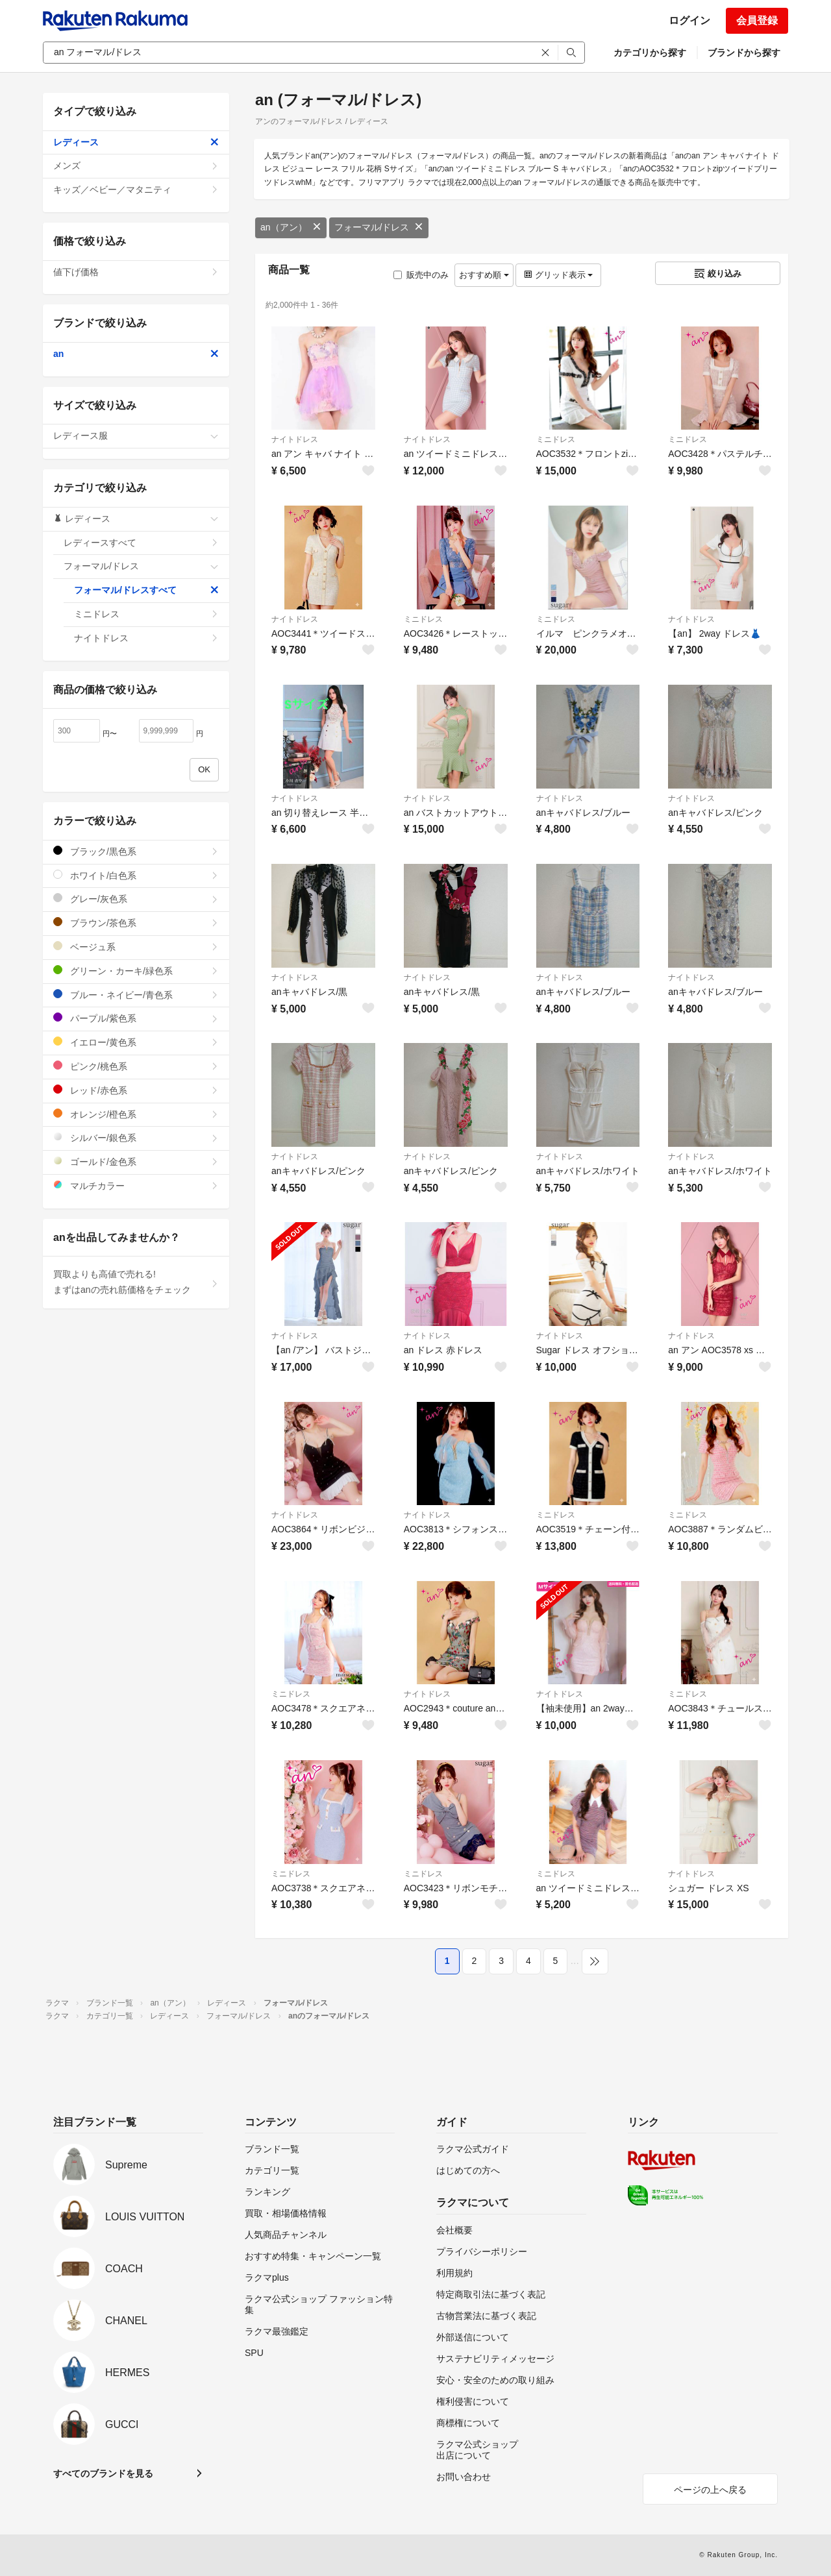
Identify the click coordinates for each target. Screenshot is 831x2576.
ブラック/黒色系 (136, 851)
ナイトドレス (294, 439)
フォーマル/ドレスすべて (146, 590)
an (136, 354)
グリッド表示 (558, 275)
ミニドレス (555, 439)
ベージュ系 (136, 946)
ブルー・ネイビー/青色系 (136, 994)
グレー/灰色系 (136, 898)
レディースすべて (141, 542)
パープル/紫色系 (136, 1018)
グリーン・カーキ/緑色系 (136, 970)
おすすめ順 (484, 275)
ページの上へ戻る (710, 2489)
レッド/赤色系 (136, 1090)
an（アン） (290, 227)
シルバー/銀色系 (136, 1137)
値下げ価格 (136, 272)
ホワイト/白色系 (136, 875)
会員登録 (757, 20)
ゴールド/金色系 (136, 1161)
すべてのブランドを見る (103, 2473)
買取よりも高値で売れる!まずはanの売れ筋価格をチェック (136, 1282)
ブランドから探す (744, 52)
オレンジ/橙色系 (136, 1114)
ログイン (689, 20)
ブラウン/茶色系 (136, 922)
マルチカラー (136, 1185)
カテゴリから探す (650, 52)
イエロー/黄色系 (136, 1042)
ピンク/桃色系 (136, 1066)
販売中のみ (421, 275)
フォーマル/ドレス (379, 227)
